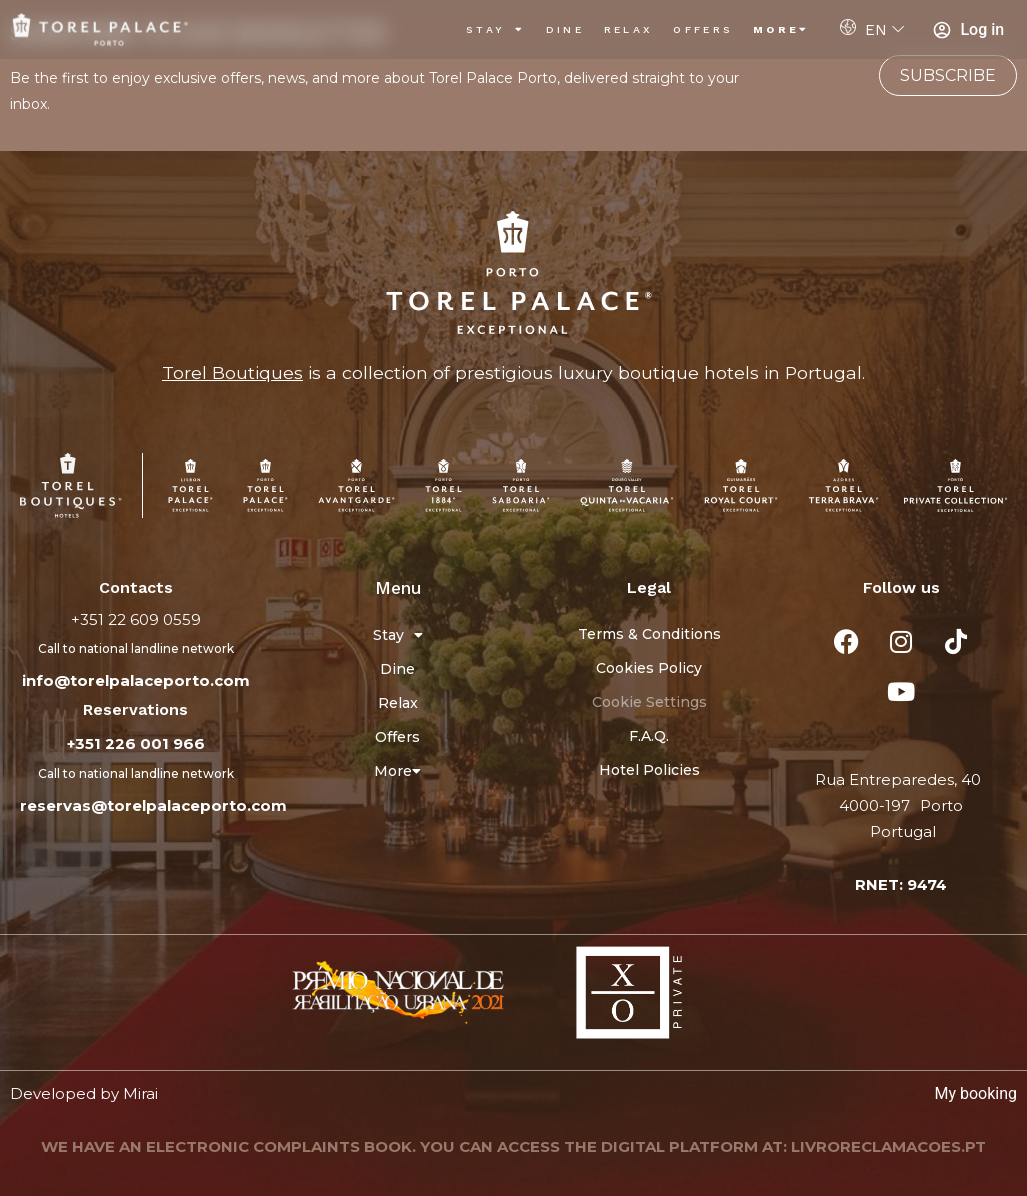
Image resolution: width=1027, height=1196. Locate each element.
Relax (629, 29)
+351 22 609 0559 (136, 619)
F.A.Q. (649, 736)
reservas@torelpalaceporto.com (153, 805)
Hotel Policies (649, 770)
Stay (496, 29)
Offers (703, 29)
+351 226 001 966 (136, 743)
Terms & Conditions (649, 634)
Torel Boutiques (232, 372)
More (781, 29)
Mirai (140, 1093)
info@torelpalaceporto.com (136, 680)
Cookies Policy (649, 668)
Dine (565, 29)
